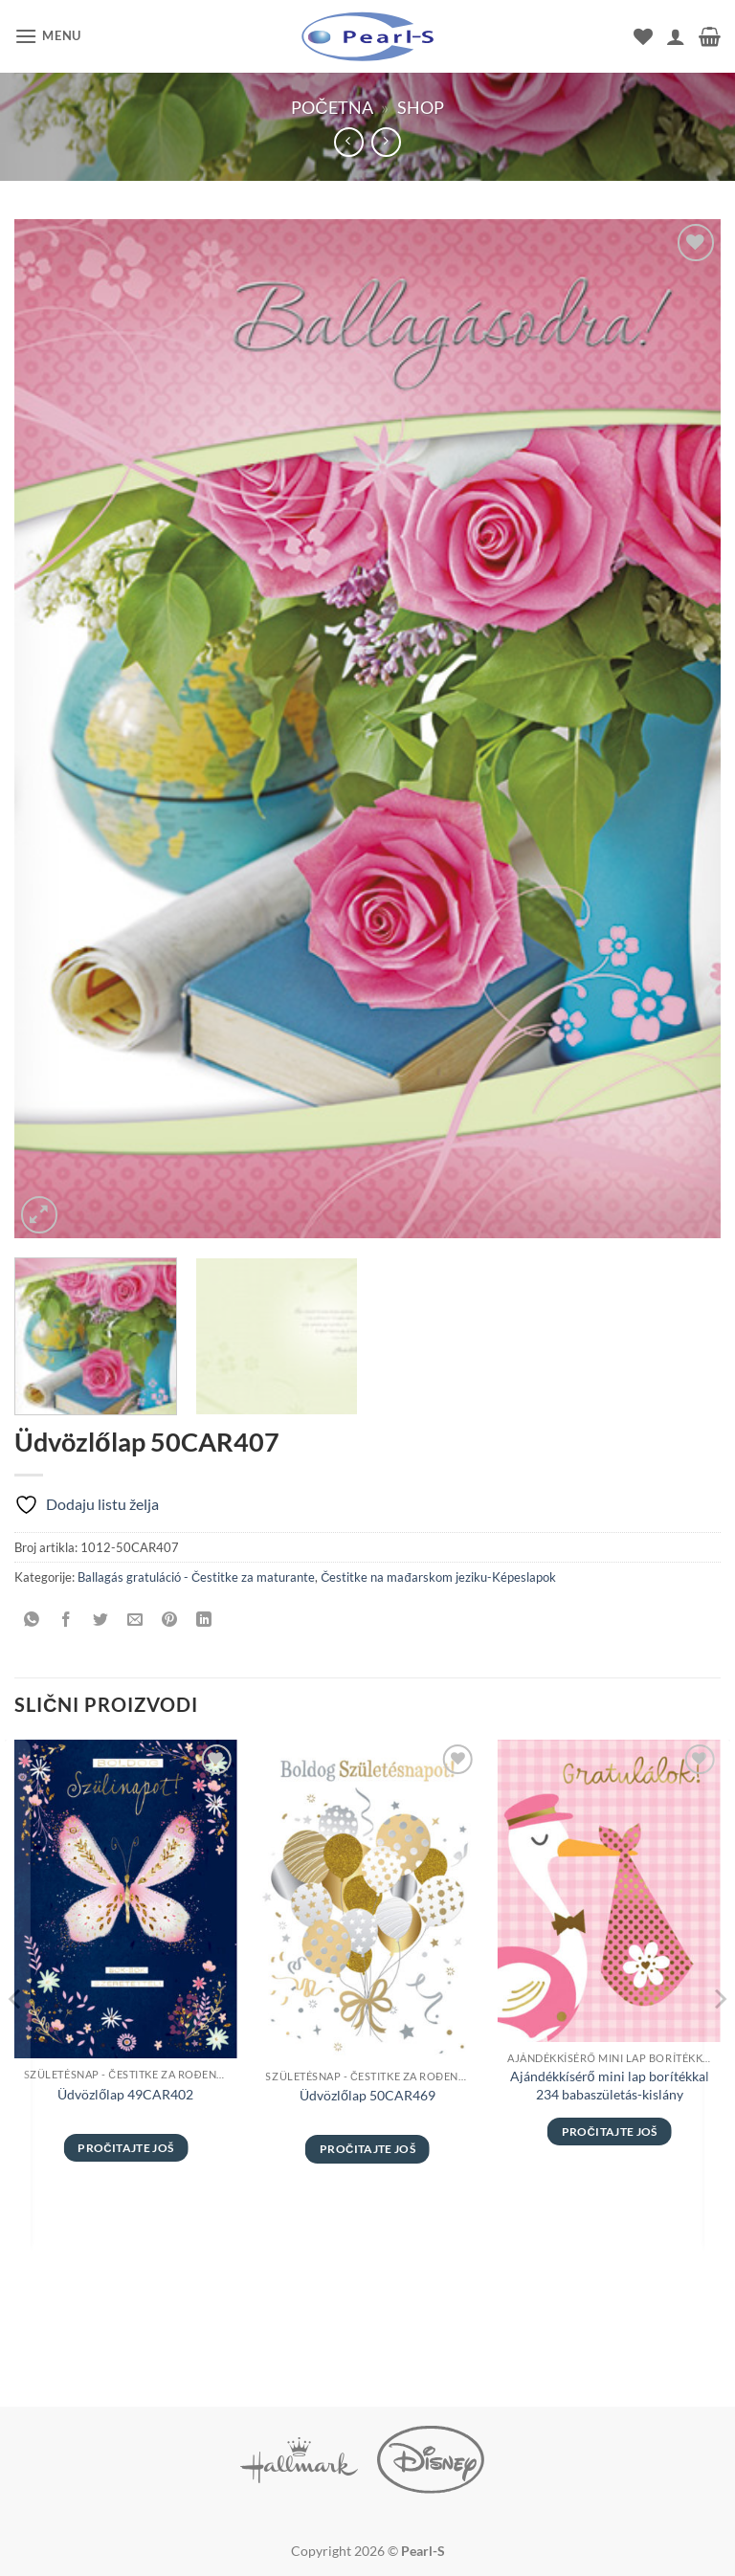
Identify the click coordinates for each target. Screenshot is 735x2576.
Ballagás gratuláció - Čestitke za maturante (196, 1577)
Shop (420, 107)
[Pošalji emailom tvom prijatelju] (135, 1620)
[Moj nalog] (675, 36)
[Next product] (349, 142)
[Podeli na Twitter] (101, 1620)
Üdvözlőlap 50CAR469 (367, 2095)
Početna (331, 107)
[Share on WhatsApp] (32, 1620)
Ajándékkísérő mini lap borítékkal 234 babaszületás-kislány (609, 2085)
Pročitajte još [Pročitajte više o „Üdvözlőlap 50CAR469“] (367, 2149)
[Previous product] (386, 142)
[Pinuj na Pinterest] (170, 1620)
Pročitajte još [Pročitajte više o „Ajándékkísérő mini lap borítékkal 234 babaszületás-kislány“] (609, 2131)
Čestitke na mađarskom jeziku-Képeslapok (438, 1577)
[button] (47, 35)
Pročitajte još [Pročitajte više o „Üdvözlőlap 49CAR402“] (125, 2148)
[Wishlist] (643, 36)
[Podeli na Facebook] (66, 1620)
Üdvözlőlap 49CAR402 (125, 2094)
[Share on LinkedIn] (204, 1620)
